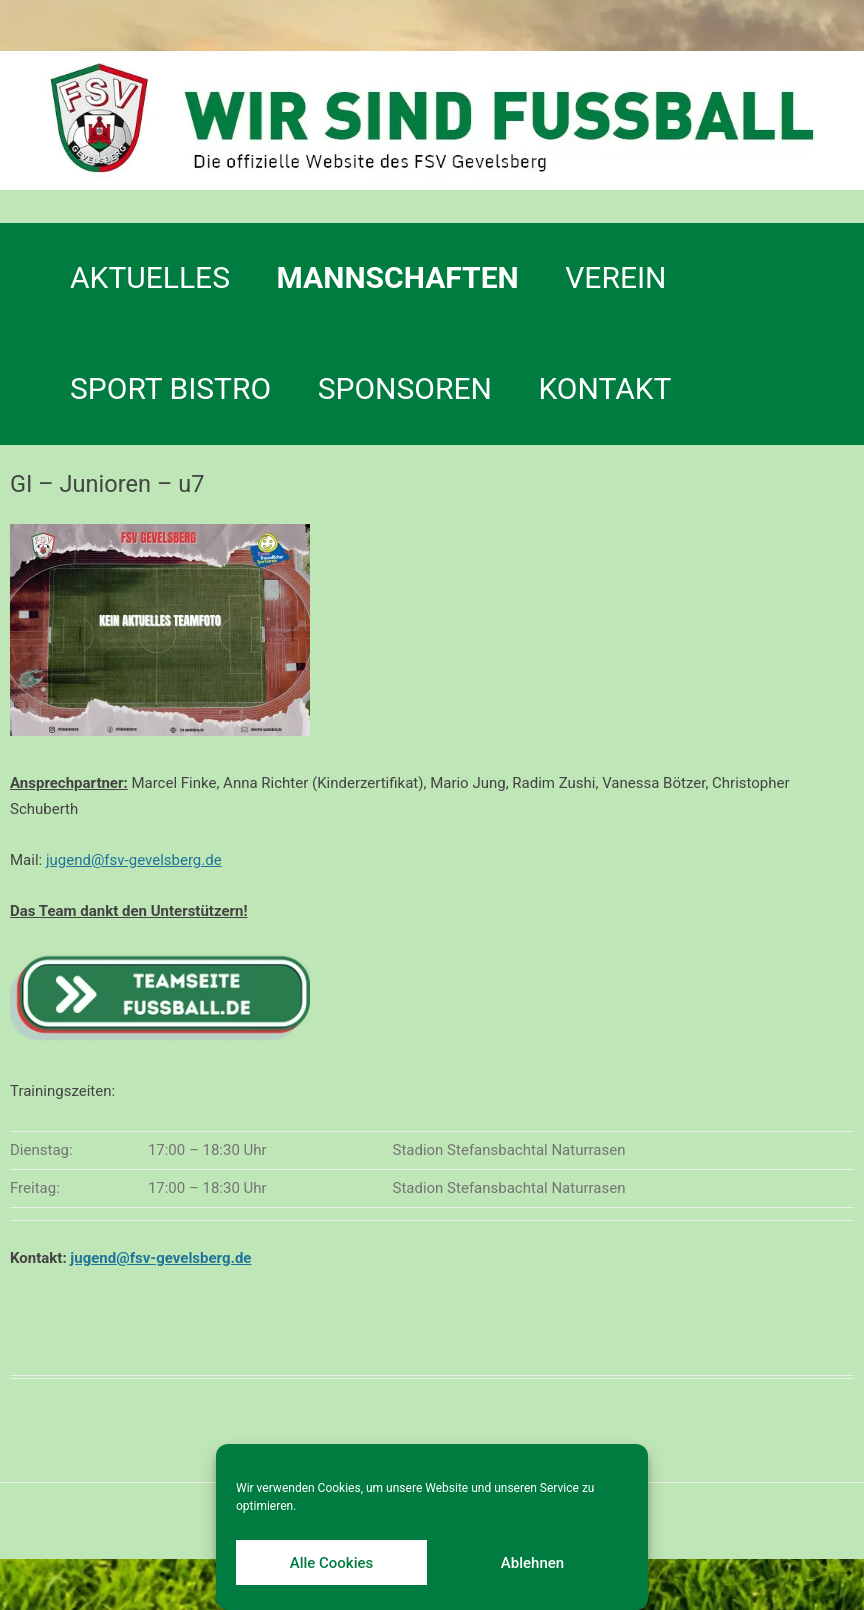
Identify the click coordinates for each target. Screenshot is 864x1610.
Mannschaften (398, 277)
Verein (615, 277)
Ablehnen (532, 1563)
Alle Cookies (332, 1563)
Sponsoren (405, 388)
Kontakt (604, 388)
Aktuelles (150, 277)
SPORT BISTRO (170, 388)
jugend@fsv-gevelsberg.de (134, 860)
